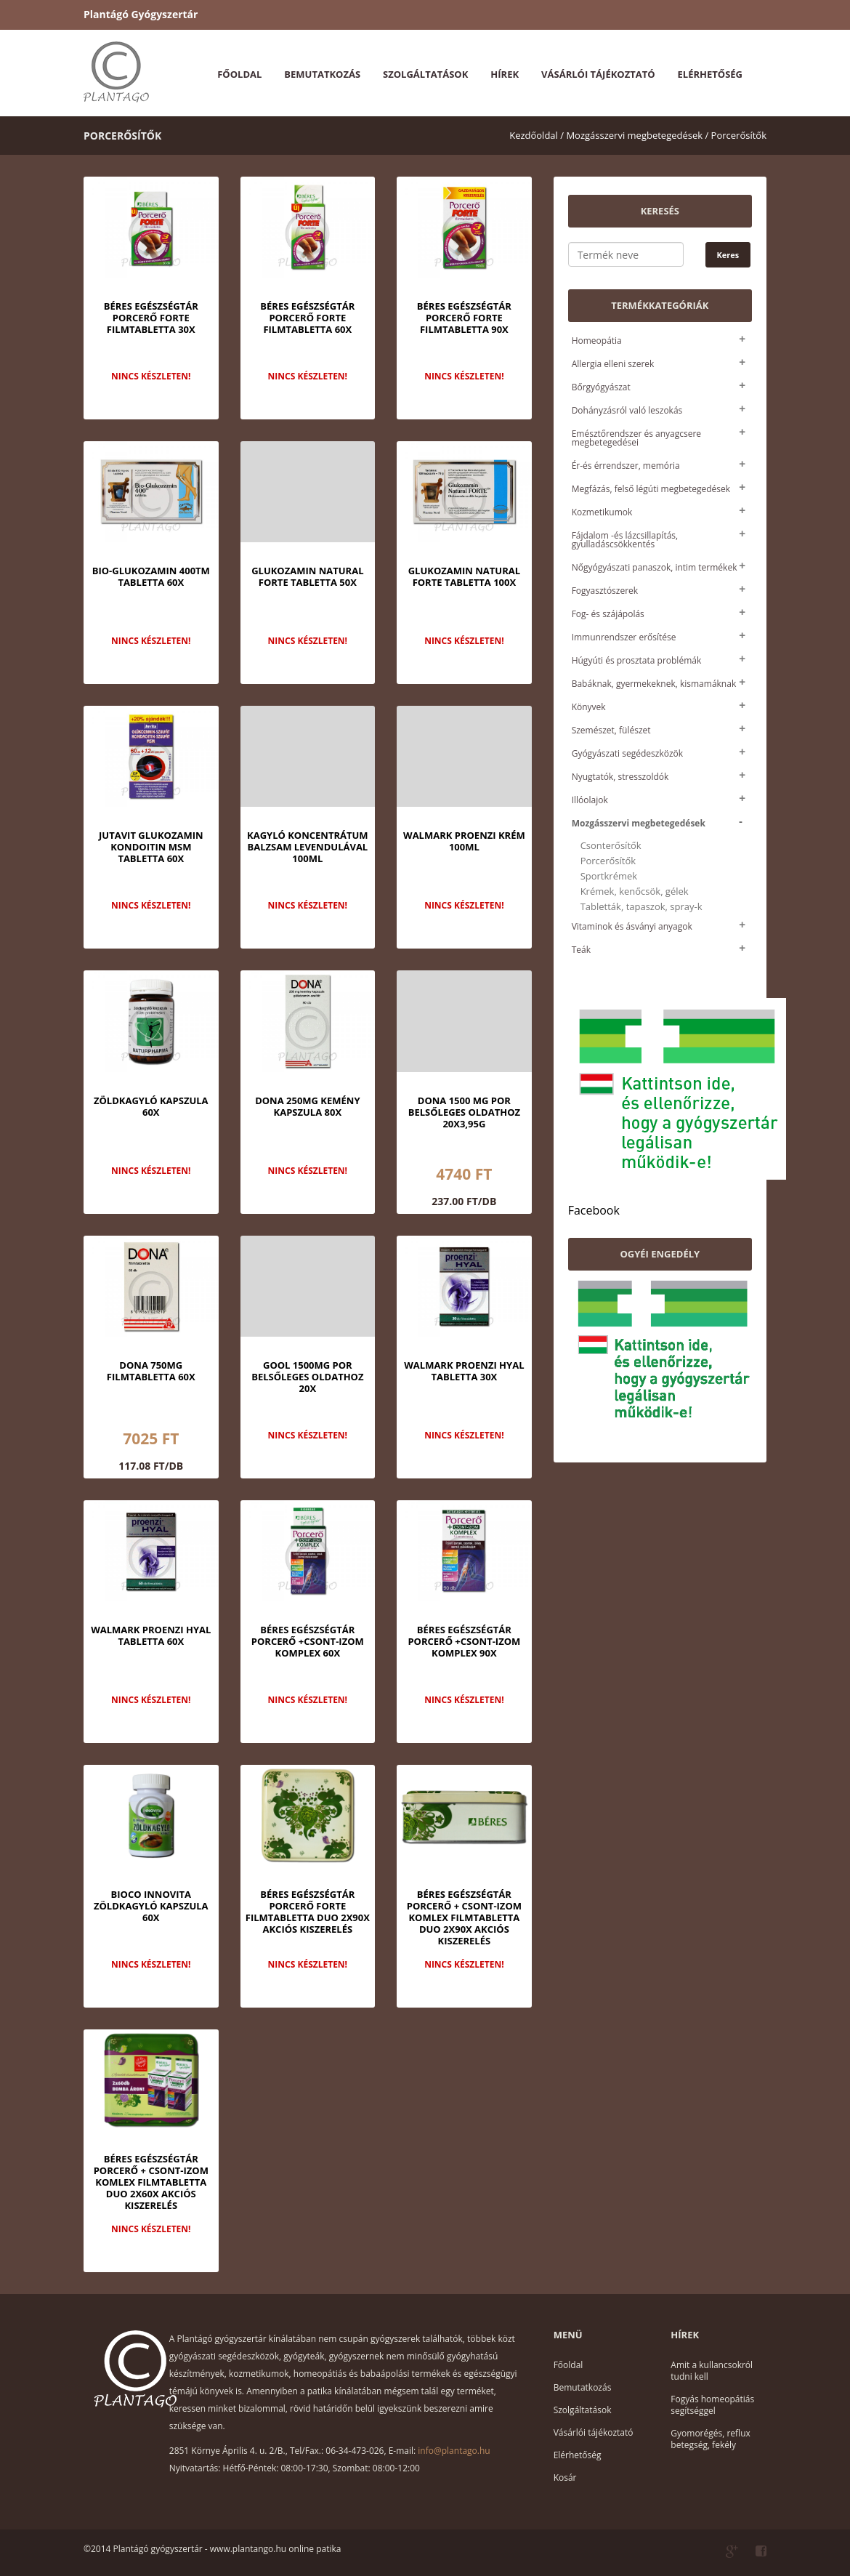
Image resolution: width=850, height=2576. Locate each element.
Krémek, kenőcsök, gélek (634, 891)
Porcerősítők (738, 135)
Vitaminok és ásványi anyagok (632, 926)
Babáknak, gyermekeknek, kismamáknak (654, 683)
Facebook (594, 1210)
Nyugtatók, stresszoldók (620, 776)
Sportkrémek (608, 876)
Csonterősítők (610, 845)
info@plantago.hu (454, 2450)
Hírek (504, 74)
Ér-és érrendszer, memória (626, 465)
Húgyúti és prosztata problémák (637, 660)
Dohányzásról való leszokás (627, 410)
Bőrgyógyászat (601, 387)
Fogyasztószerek (605, 590)
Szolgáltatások (425, 74)
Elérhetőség (710, 74)
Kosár (565, 2477)
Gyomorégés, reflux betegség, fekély (710, 2439)
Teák (581, 949)
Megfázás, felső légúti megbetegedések (651, 489)
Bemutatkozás (322, 74)
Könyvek (589, 707)
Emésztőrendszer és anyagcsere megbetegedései (636, 437)
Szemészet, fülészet (611, 730)
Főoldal (239, 74)
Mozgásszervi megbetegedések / (637, 135)
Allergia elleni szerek (613, 364)
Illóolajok (590, 800)
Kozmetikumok (602, 512)
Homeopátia (597, 340)
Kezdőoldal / (536, 135)
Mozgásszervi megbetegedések (638, 823)
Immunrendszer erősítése (624, 637)
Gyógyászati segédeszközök (627, 753)
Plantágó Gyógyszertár (141, 14)
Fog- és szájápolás (608, 614)
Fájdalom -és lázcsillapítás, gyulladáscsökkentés (625, 539)
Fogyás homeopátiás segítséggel (712, 2405)
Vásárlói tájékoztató (598, 74)
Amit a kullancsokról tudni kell (712, 2371)
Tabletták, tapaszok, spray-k (641, 906)
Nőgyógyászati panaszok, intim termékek (654, 567)
